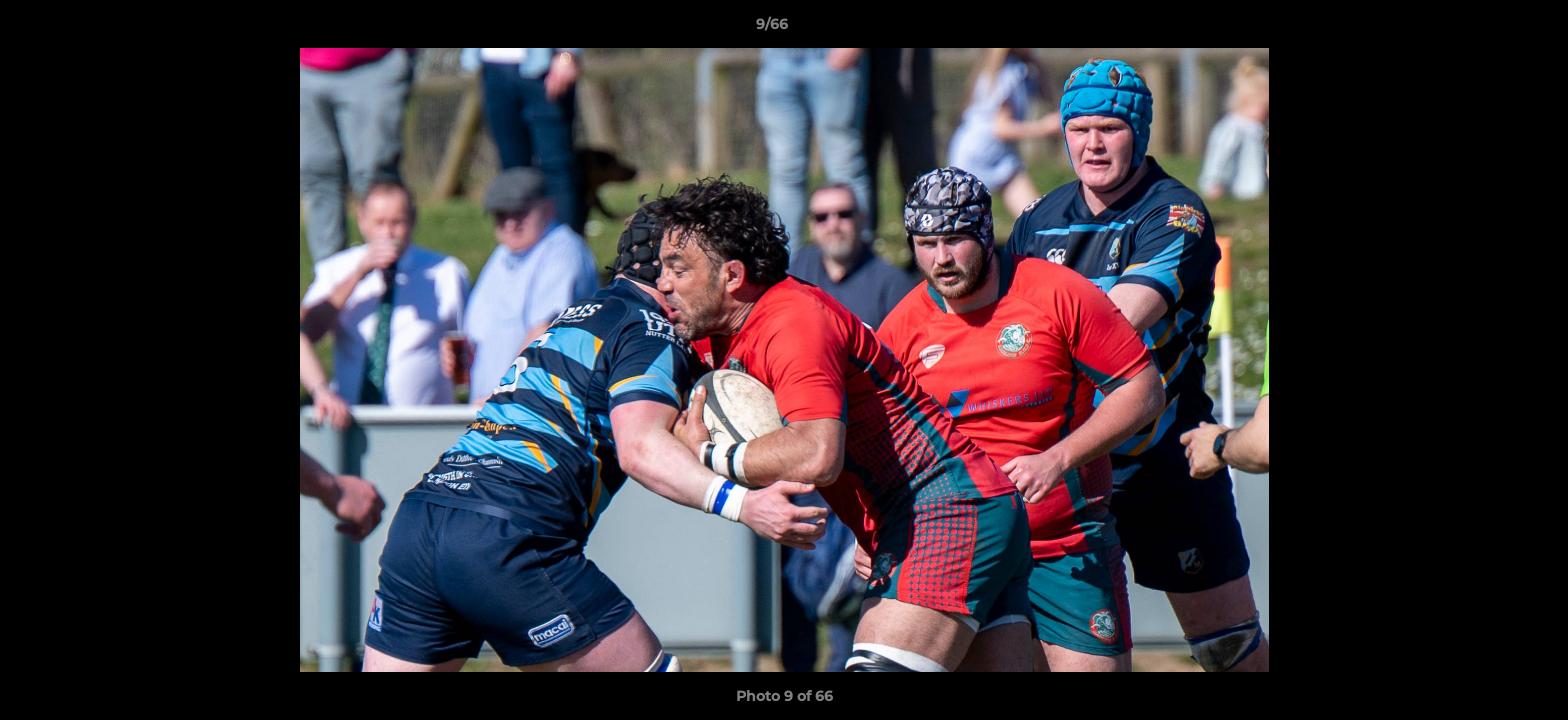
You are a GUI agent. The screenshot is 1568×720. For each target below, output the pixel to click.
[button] (1484, 29)
